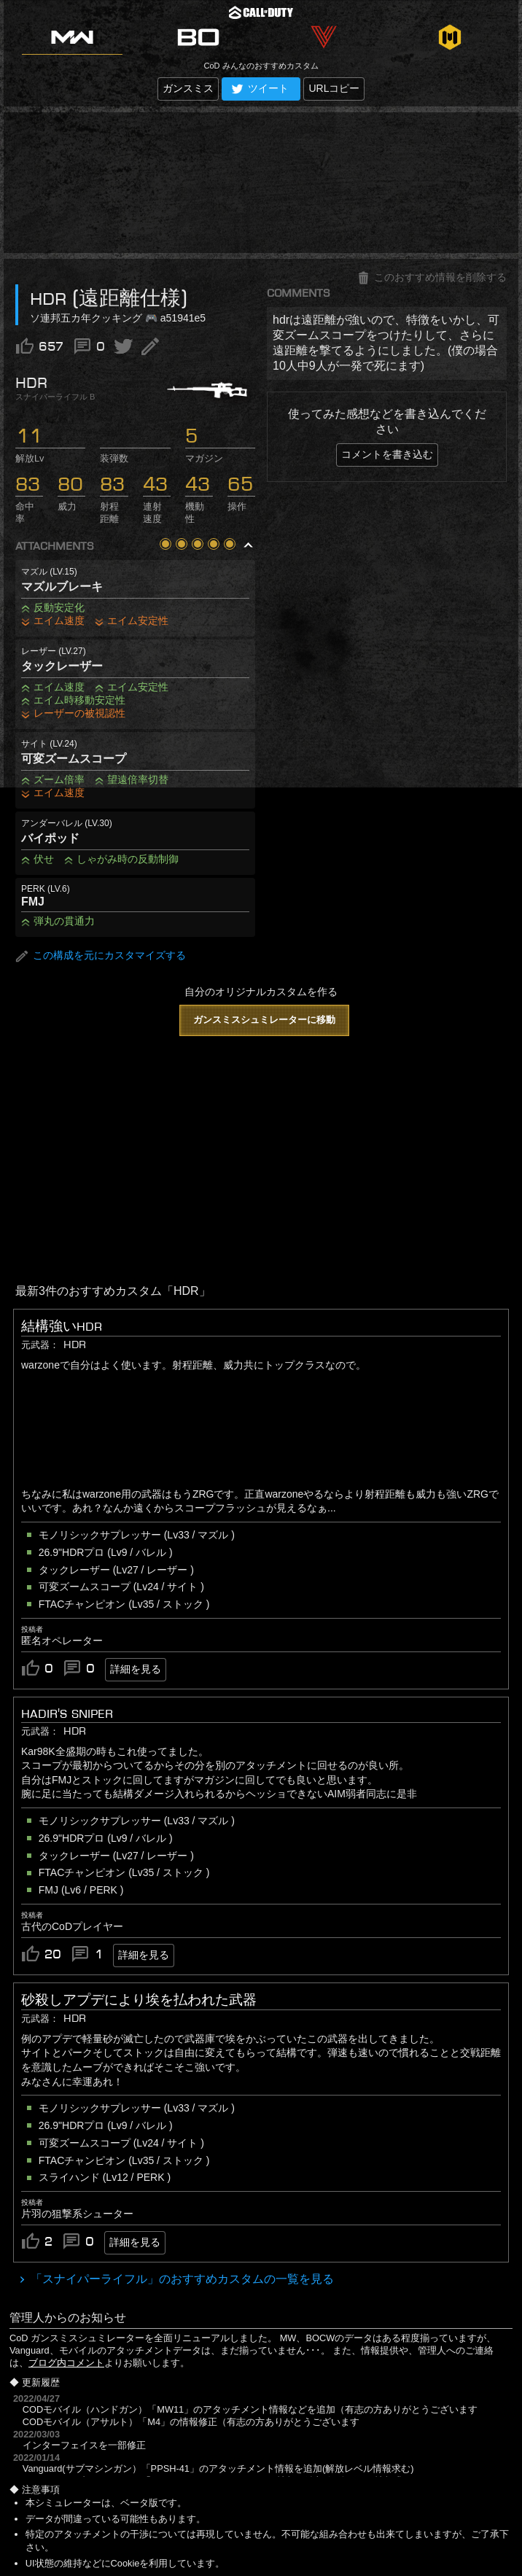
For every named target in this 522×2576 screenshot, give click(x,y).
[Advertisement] (261, 182)
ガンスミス (188, 88)
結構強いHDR (61, 1326)
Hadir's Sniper (67, 1713)
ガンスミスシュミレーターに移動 (264, 1019)
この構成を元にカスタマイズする (100, 955)
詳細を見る (135, 1669)
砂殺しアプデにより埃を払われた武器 (139, 2000)
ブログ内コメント (66, 2362)
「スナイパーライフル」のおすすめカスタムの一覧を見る (181, 2279)
